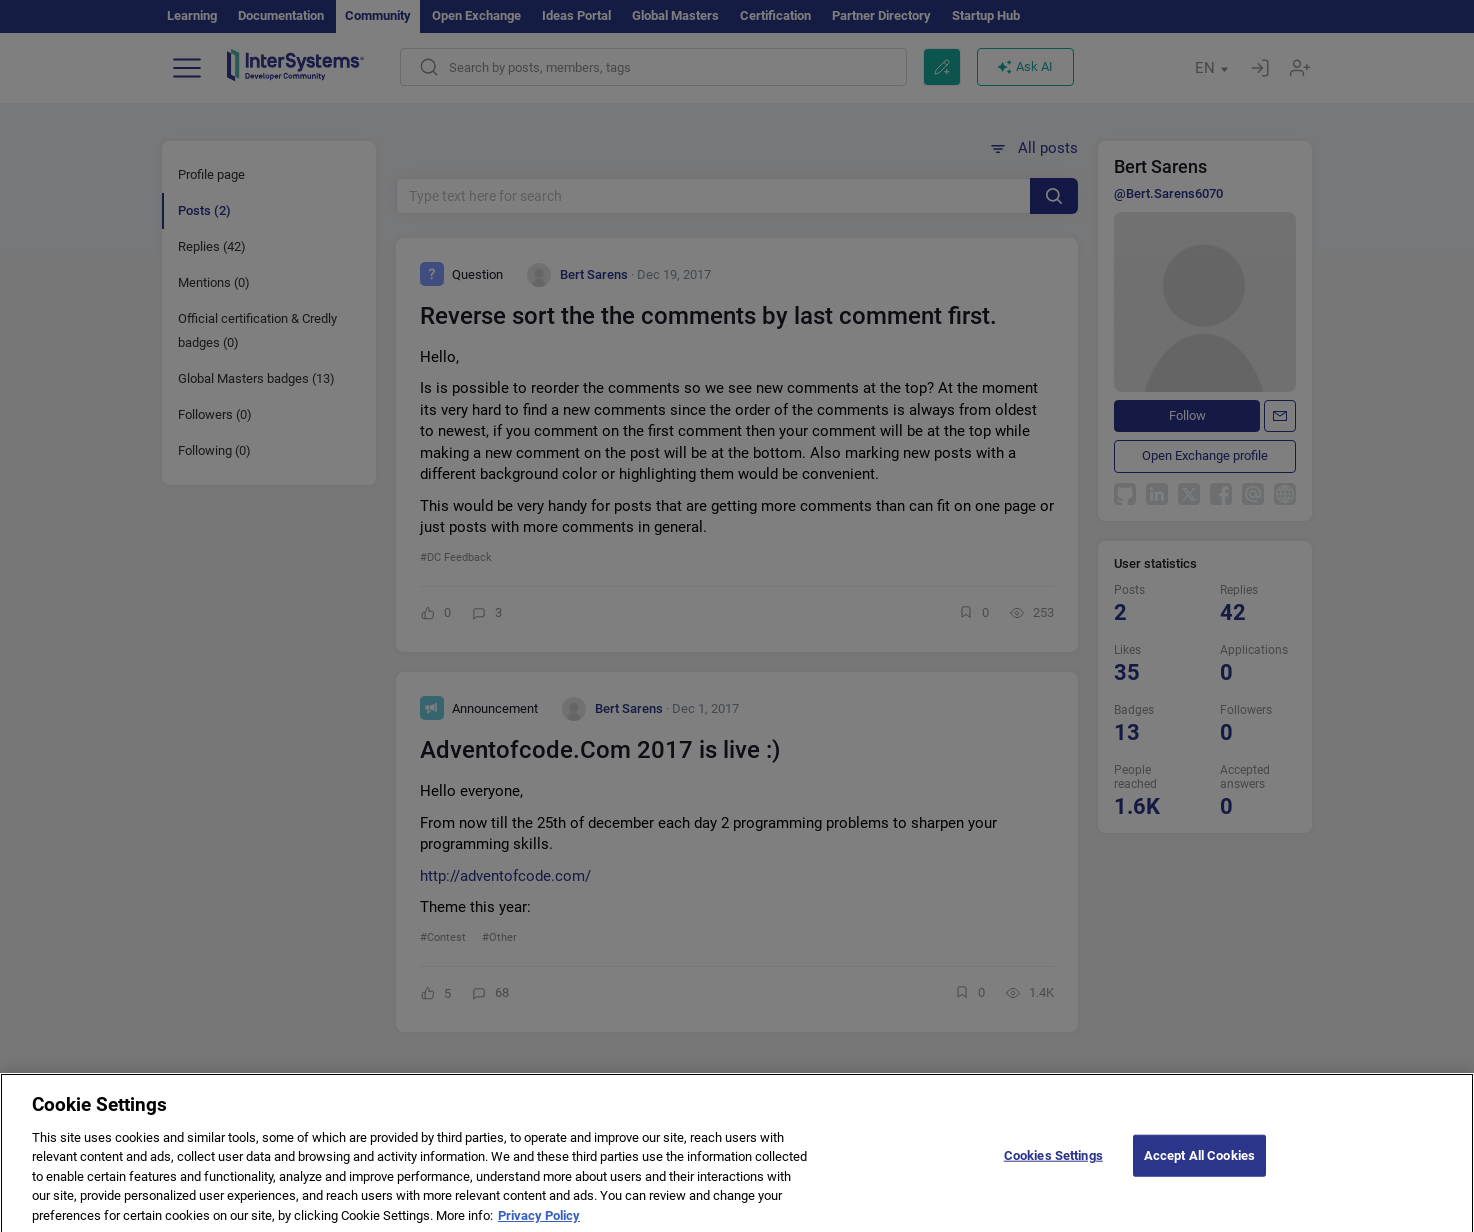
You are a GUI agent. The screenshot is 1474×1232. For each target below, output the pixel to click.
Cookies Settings (1053, 1166)
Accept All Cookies (1199, 1166)
